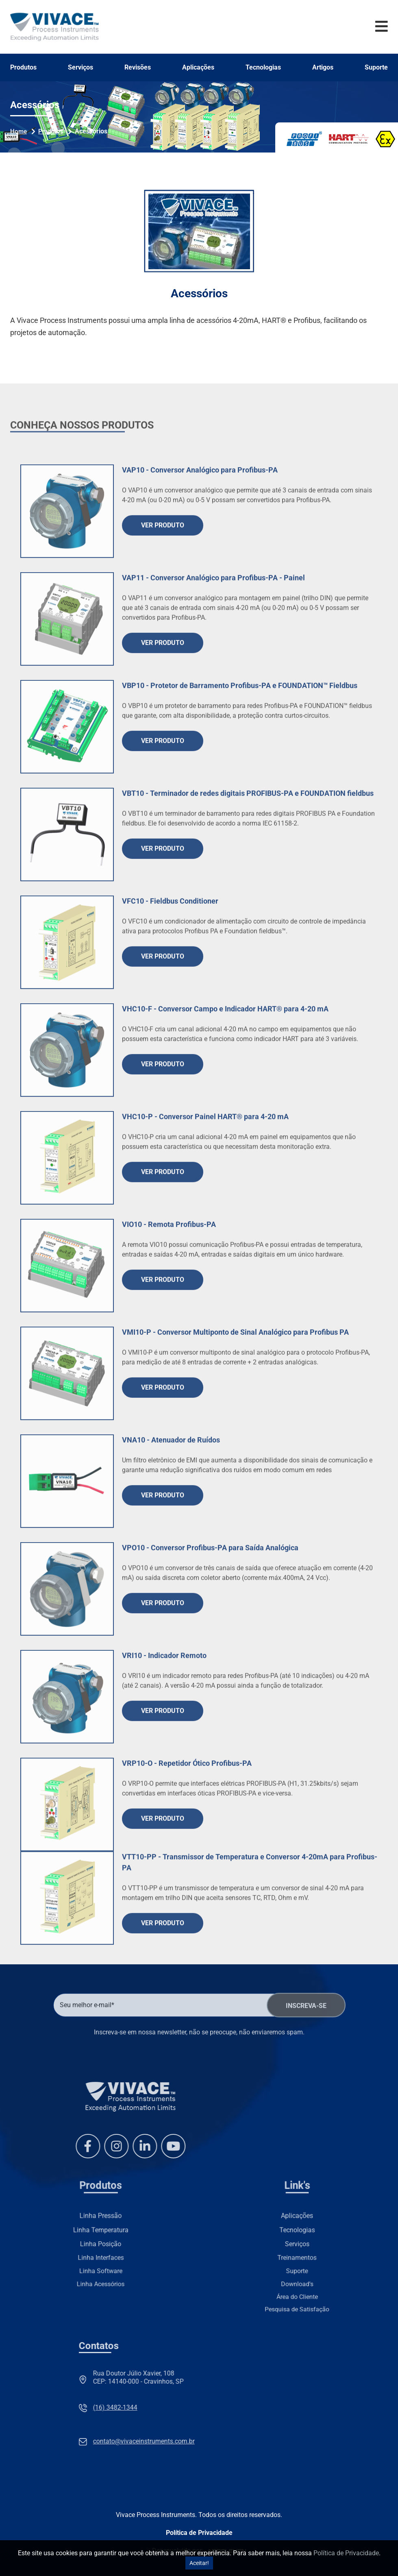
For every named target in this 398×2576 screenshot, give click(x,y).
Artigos (322, 67)
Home (18, 131)
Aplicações (198, 67)
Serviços (80, 67)
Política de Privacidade (199, 2533)
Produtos (23, 67)
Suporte (376, 67)
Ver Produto (162, 600)
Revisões (137, 67)
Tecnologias (263, 67)
